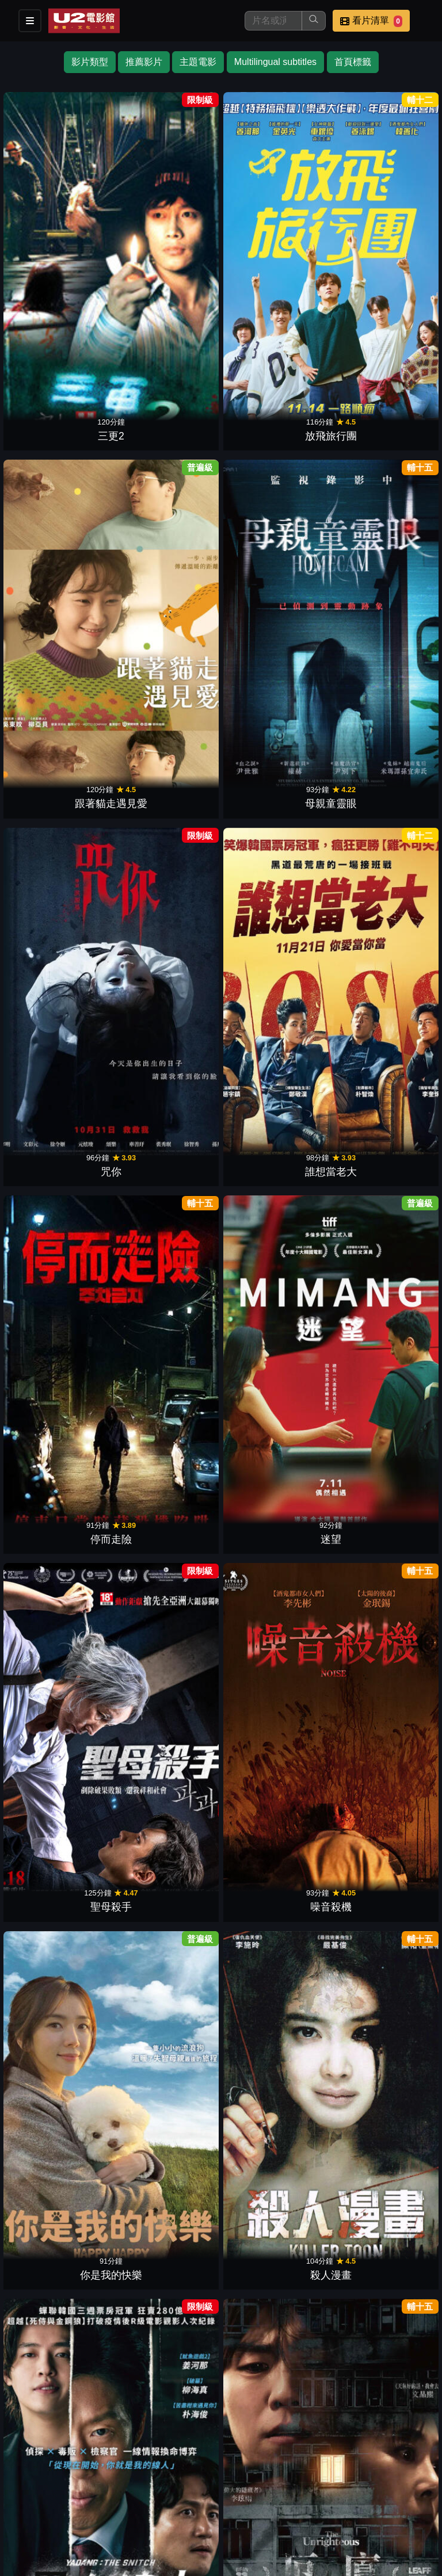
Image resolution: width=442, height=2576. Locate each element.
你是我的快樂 (273, 591)
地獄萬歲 (273, 1809)
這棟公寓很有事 (378, 764)
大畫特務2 (63, 1113)
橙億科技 (240, 2561)
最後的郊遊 (378, 1287)
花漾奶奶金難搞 (168, 1809)
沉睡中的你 (169, 1461)
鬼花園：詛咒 (273, 1287)
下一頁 (221, 2366)
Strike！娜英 (168, 1287)
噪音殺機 (168, 591)
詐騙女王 (168, 1635)
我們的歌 (273, 1635)
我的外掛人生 (64, 1461)
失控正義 (378, 2157)
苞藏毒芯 (378, 1461)
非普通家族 (169, 1113)
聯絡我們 (253, 2493)
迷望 (378, 416)
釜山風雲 (168, 1983)
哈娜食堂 (273, 939)
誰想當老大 (169, 416)
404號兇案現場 (168, 2331)
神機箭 (63, 1983)
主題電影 (198, 62)
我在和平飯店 (273, 1461)
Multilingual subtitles (275, 62)
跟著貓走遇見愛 (273, 242)
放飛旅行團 (169, 242)
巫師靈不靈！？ (273, 2157)
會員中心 (27, 2516)
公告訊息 (196, 2493)
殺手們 (63, 1287)
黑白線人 (64, 764)
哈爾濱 (168, 939)
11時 (378, 1809)
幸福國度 (378, 1113)
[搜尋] (273, 20)
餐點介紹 (84, 2493)
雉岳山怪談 (64, 1809)
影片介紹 (27, 2493)
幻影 (273, 2331)
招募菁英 (309, 2493)
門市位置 (140, 2493)
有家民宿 (378, 1983)
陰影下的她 (273, 1983)
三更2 (64, 242)
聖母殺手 (64, 591)
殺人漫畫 (378, 591)
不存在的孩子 (64, 2157)
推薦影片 (143, 62)
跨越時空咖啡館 (168, 2157)
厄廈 (168, 764)
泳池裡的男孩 (273, 764)
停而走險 (273, 416)
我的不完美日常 (64, 1635)
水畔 (64, 939)
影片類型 (89, 62)
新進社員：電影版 (378, 1635)
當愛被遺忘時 (378, 939)
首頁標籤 (352, 62)
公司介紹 (366, 2493)
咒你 (64, 416)
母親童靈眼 (378, 242)
